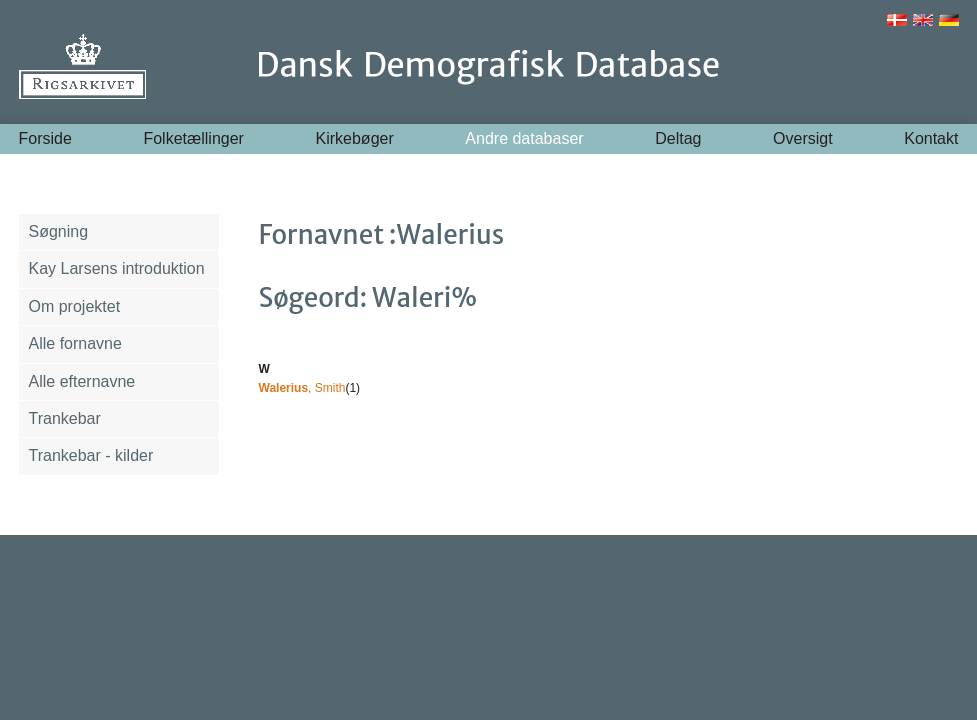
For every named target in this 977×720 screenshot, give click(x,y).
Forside (45, 138)
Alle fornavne (75, 343)
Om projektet (75, 306)
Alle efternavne (82, 381)
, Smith (302, 388)
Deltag (678, 138)
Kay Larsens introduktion (117, 268)
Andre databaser (524, 138)
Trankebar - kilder (91, 455)
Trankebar (65, 418)
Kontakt (931, 138)
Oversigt (803, 138)
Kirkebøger (355, 138)
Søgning (59, 231)
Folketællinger (193, 138)
